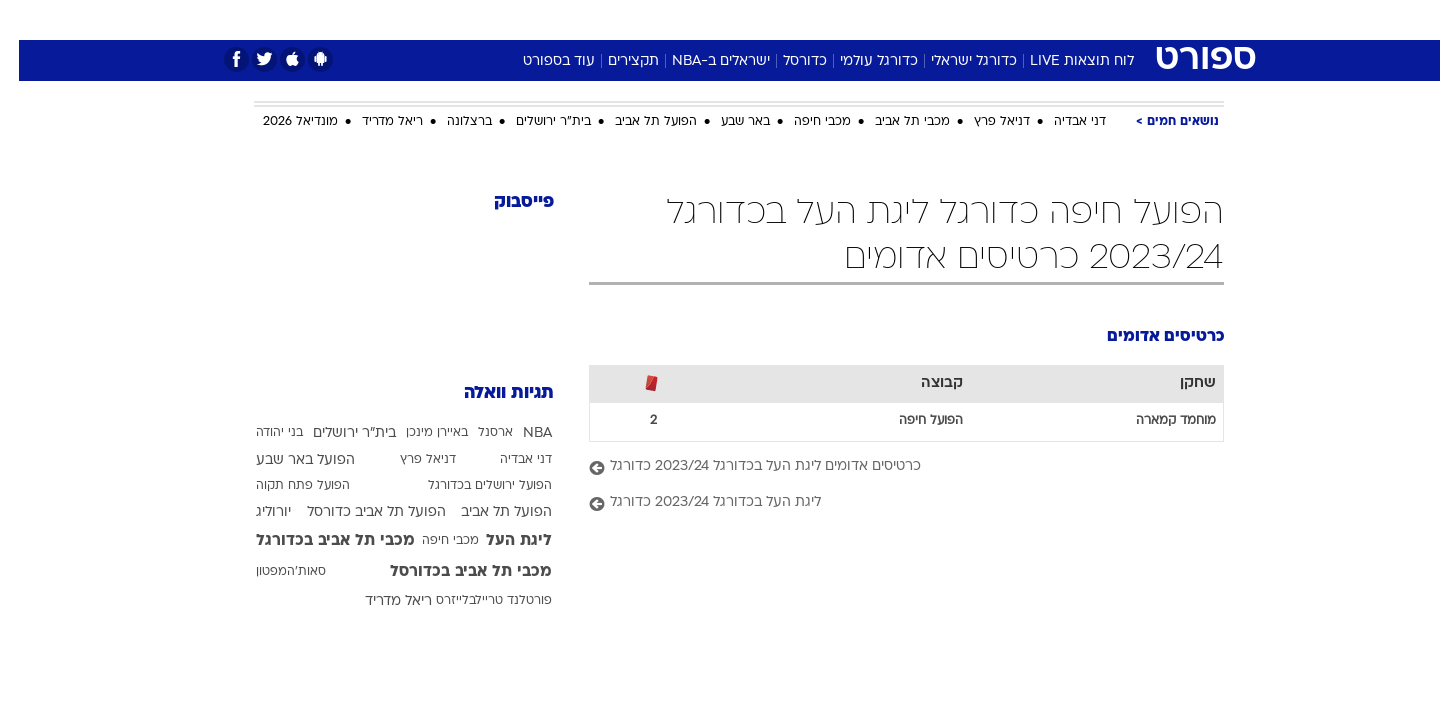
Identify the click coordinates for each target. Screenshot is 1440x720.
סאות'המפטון (272, 572)
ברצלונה (450, 122)
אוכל (770, 19)
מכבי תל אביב (893, 122)
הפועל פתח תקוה (284, 486)
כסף (822, 19)
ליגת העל (500, 541)
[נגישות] (27, 20)
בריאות (708, 19)
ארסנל (476, 433)
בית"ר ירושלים (534, 122)
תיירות (640, 19)
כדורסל (786, 61)
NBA (518, 433)
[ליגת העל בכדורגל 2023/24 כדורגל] (887, 503)
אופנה (491, 19)
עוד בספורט (540, 61)
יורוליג (254, 512)
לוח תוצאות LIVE (1063, 61)
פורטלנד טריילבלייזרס (475, 601)
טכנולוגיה (565, 19)
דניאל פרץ (983, 122)
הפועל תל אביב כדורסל (357, 512)
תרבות (941, 19)
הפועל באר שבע (286, 460)
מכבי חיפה (803, 122)
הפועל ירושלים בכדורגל (471, 486)
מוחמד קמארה (1157, 421)
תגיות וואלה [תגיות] (490, 393)
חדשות (1074, 19)
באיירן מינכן (418, 433)
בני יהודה (260, 433)
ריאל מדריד (373, 122)
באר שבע (726, 122)
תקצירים (614, 61)
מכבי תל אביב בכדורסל (452, 572)
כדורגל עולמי (860, 61)
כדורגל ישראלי (955, 61)
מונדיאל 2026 (281, 122)
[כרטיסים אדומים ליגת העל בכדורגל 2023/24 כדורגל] (887, 467)
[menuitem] (1062, 20)
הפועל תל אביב (637, 122)
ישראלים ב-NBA (702, 61)
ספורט (1006, 19)
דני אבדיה (1061, 122)
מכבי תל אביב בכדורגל (316, 541)
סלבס (878, 19)
